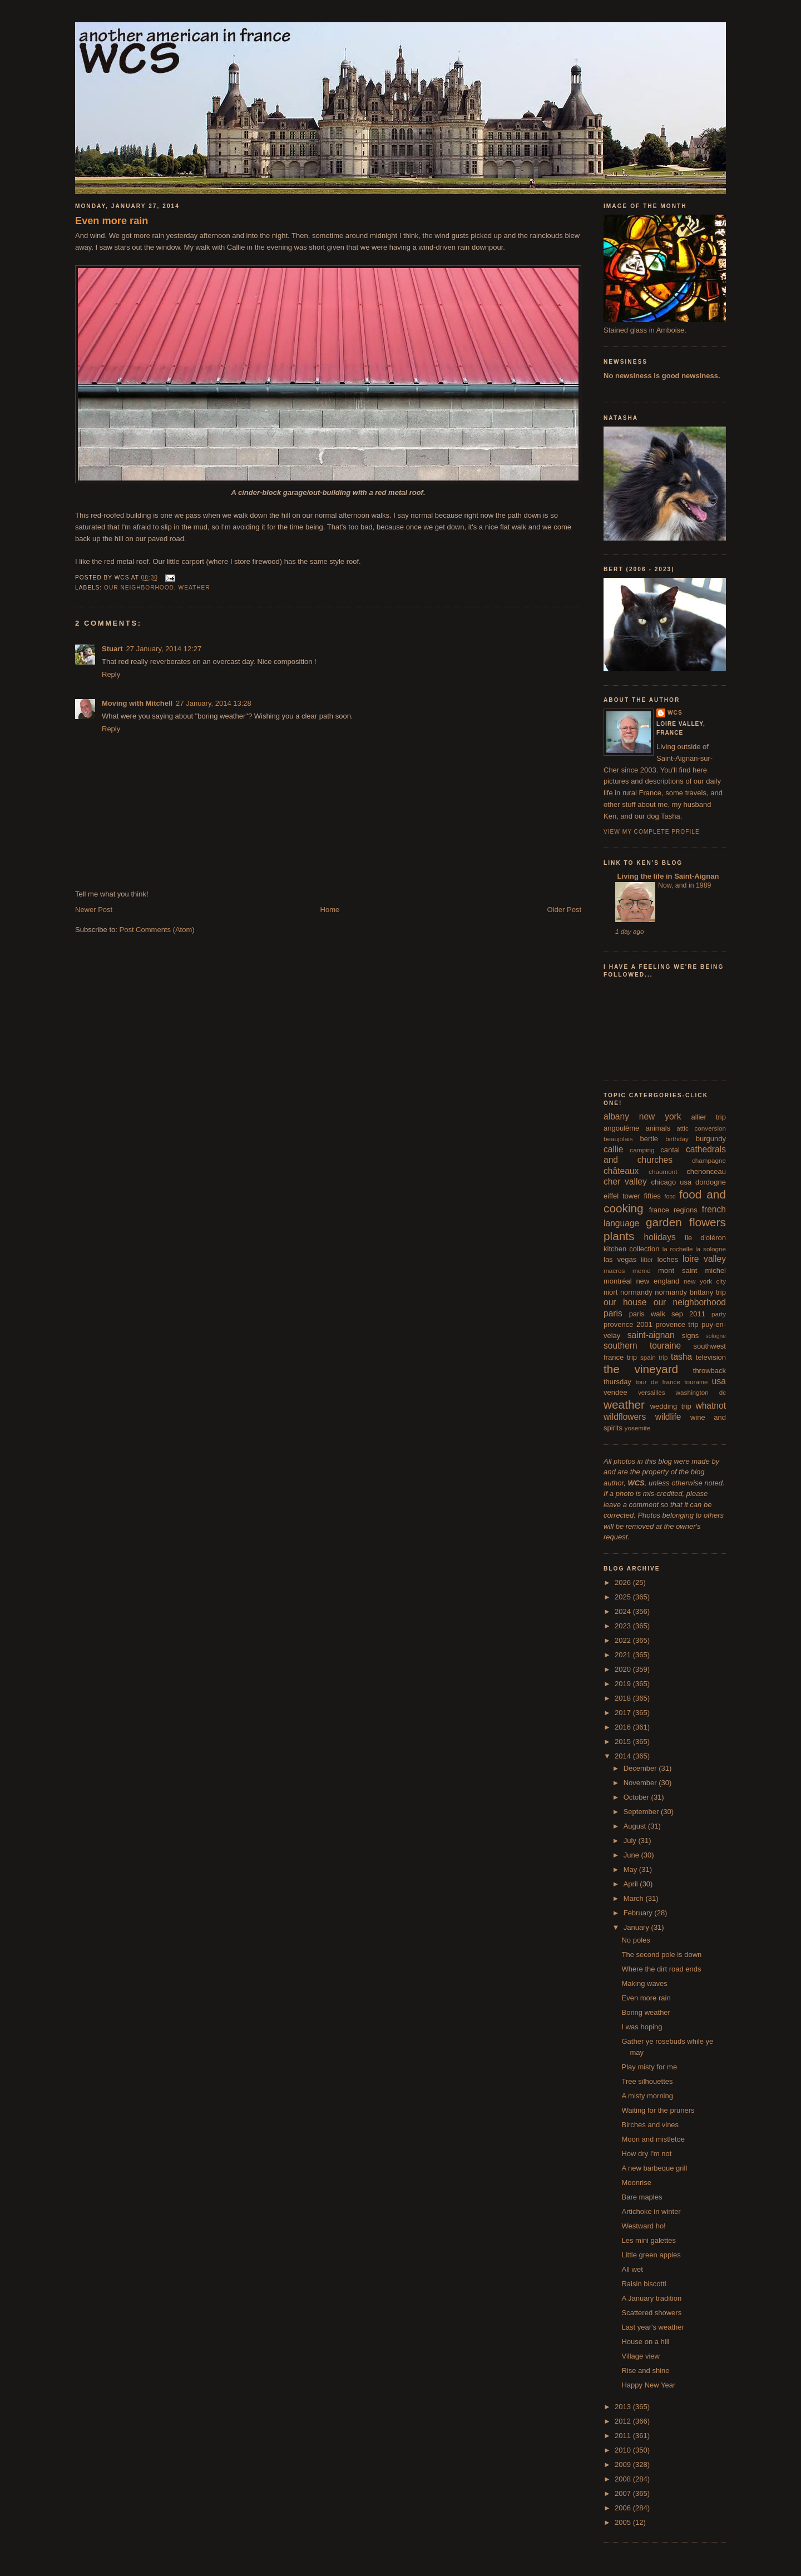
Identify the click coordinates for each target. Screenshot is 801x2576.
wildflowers (625, 1416)
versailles (651, 1392)
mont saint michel (692, 1270)
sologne (716, 1336)
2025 (624, 1597)
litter (647, 1259)
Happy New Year (648, 2385)
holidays (660, 1237)
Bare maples (641, 2197)
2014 (624, 1756)
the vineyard (641, 1369)
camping (642, 1149)
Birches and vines (650, 2125)
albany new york (642, 1116)
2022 (624, 1640)
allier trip (708, 1117)
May (631, 1869)
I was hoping (641, 2027)
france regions (673, 1210)
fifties (652, 1196)
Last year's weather (652, 2327)
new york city (705, 1281)
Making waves (644, 1983)
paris (613, 1313)
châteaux (621, 1171)
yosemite (638, 1427)
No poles (635, 1940)
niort (610, 1292)
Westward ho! (643, 2226)
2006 (624, 2508)
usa (719, 1381)
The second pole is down (661, 1954)
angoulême (621, 1128)
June (632, 1855)
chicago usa (671, 1182)
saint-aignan (651, 1335)
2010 (624, 2450)
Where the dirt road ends (661, 1969)
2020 (624, 1669)
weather (194, 587)
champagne (709, 1160)
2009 (624, 2464)
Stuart (112, 649)
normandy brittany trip (690, 1292)
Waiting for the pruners (657, 2110)
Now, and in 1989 (684, 885)
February (639, 1913)
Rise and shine (645, 2370)
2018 (624, 1698)
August (636, 1826)
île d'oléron (705, 1237)
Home (330, 909)
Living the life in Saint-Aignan (667, 876)
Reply (111, 674)
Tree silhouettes (647, 2081)
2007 (624, 2493)
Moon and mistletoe (652, 2139)
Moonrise (636, 2182)
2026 (624, 1582)
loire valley (704, 1259)
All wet (631, 2269)
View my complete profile (652, 832)
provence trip (676, 1324)
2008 (624, 2479)
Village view (640, 2356)
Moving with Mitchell (137, 703)
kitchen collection (632, 1249)
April (632, 1884)
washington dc (701, 1392)
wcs (675, 713)
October (637, 1797)
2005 (624, 2522)
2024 (624, 1611)
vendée (615, 1392)
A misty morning (647, 2096)
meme (641, 1270)
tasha (681, 1356)
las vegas (620, 1259)
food (670, 1196)
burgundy (711, 1139)
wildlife (668, 1416)
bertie (649, 1139)
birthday (677, 1138)
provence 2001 (628, 1324)
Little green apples (650, 2255)
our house (625, 1302)
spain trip (654, 1357)
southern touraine (642, 1345)
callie (614, 1149)
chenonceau (706, 1171)
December (641, 1768)
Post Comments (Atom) (157, 929)
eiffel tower (622, 1196)
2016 (624, 1727)
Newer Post (93, 909)
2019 (624, 1684)
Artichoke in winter (650, 2211)
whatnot (710, 1405)
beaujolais (618, 1138)
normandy (636, 1292)
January (637, 1927)
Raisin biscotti (643, 2284)
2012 (624, 2421)
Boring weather (645, 2012)
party (718, 1313)
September (642, 1811)
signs (690, 1335)
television (711, 1357)
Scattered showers (651, 2313)
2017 (624, 1712)
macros (614, 1270)
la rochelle (677, 1248)
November (641, 1783)
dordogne (710, 1182)
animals (657, 1128)
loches (668, 1259)
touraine (696, 1381)
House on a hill (645, 2341)
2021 (624, 1655)
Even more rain (111, 220)
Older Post (564, 909)
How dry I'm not (646, 2153)
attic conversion (701, 1128)
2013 (624, 2406)
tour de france (658, 1381)
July (631, 1840)
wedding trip (670, 1406)
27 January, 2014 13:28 (213, 703)
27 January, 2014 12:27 (164, 649)
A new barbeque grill (654, 2168)
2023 (624, 1626)
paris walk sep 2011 (667, 1314)
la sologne (710, 1248)
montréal (618, 1281)
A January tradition (651, 2298)
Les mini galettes (648, 2240)
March (635, 1898)
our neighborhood (139, 587)
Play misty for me (649, 2067)
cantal (670, 1150)
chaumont (663, 1171)
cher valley (625, 1181)
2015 (624, 1741)
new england (657, 1281)
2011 (624, 2435)
